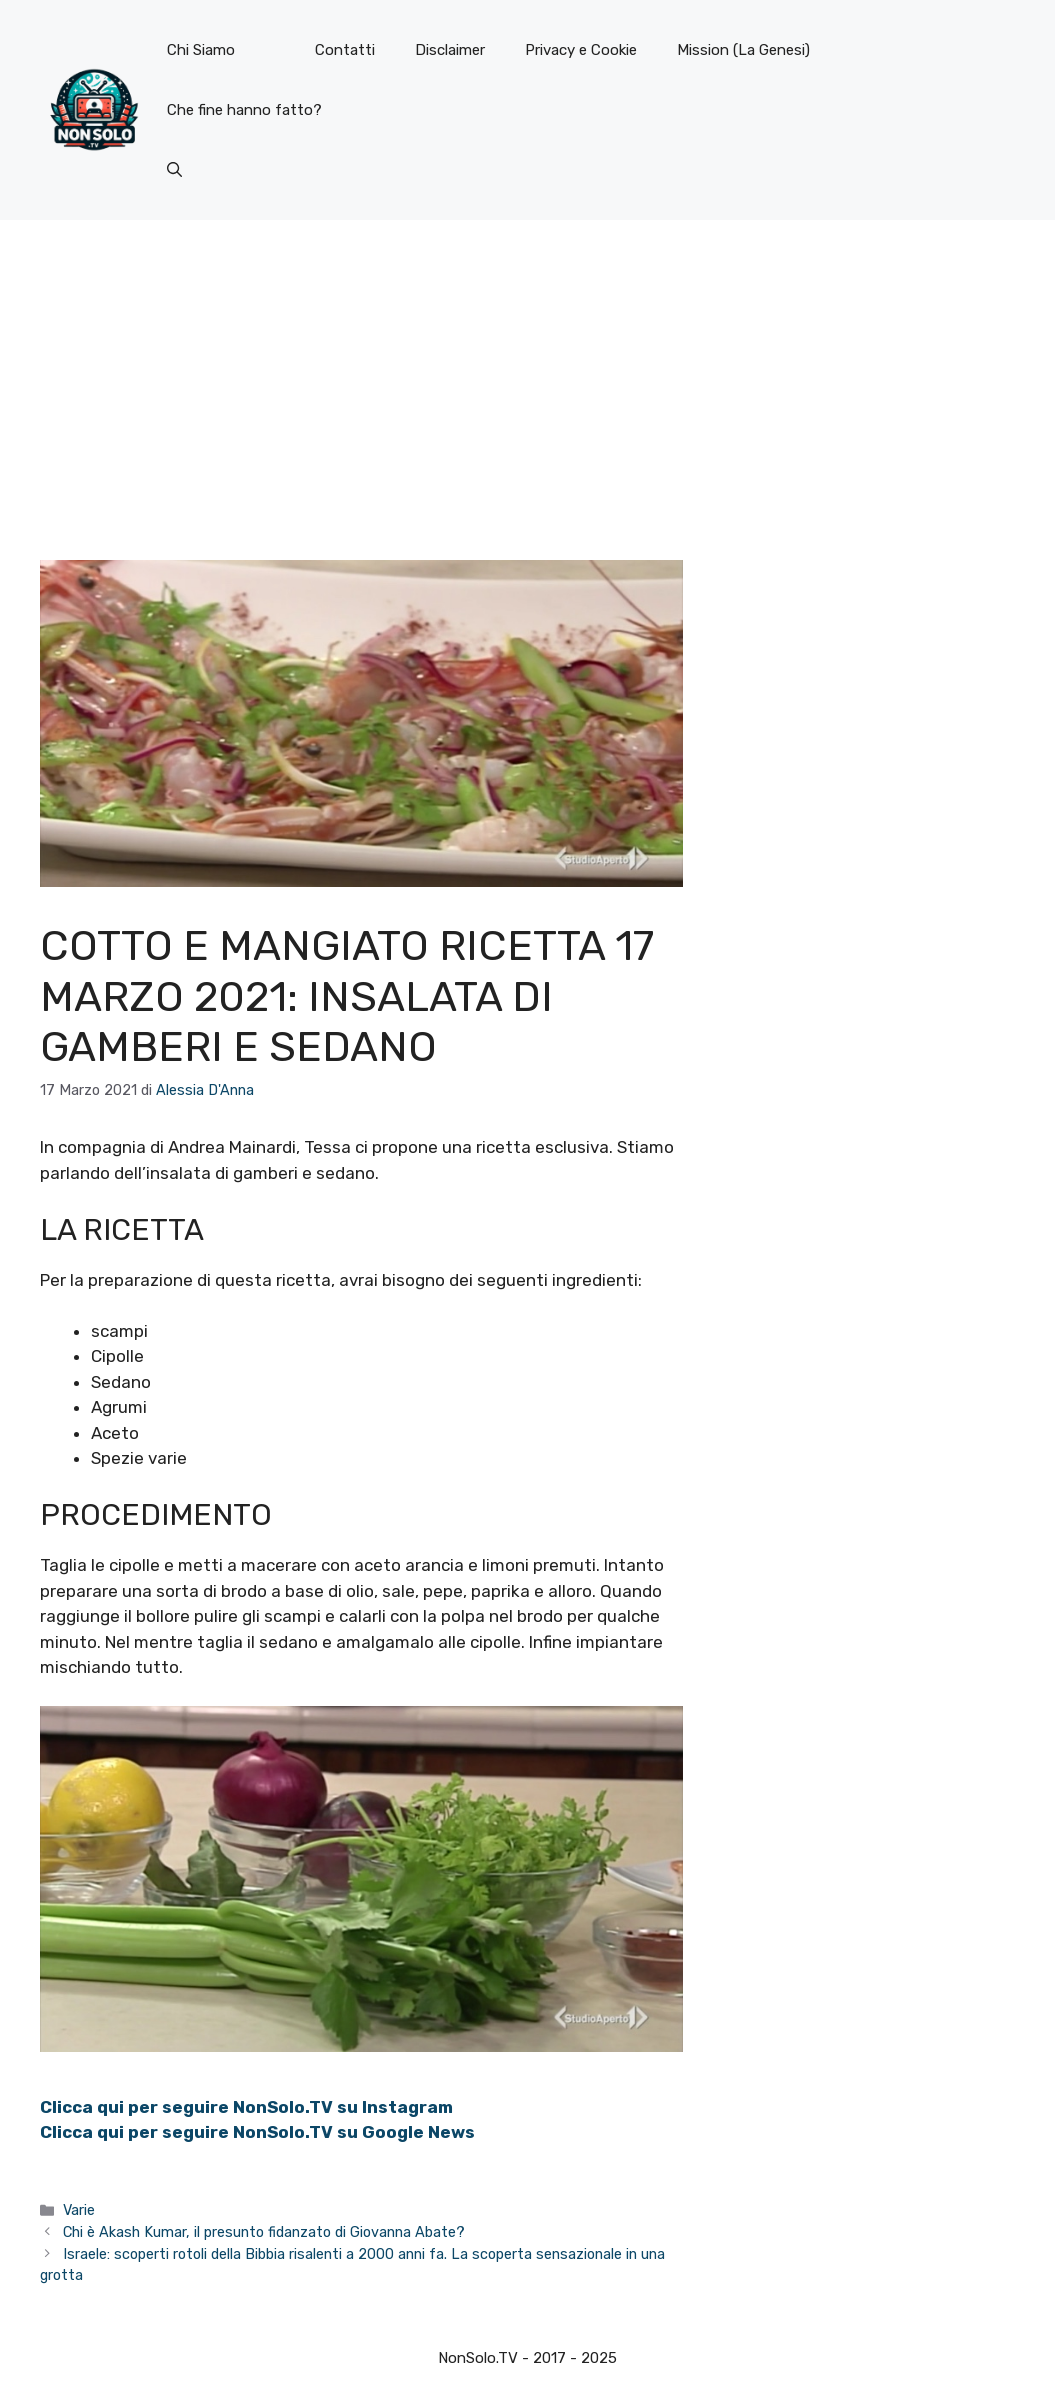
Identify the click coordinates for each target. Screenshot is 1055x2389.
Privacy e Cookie (581, 50)
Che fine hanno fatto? (244, 110)
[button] (174, 170)
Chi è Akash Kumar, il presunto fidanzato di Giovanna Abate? (264, 2232)
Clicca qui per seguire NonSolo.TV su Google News (257, 2132)
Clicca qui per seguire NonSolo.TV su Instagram (246, 2107)
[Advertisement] (527, 370)
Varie (79, 2210)
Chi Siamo (201, 50)
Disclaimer (450, 50)
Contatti (345, 50)
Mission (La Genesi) (743, 50)
